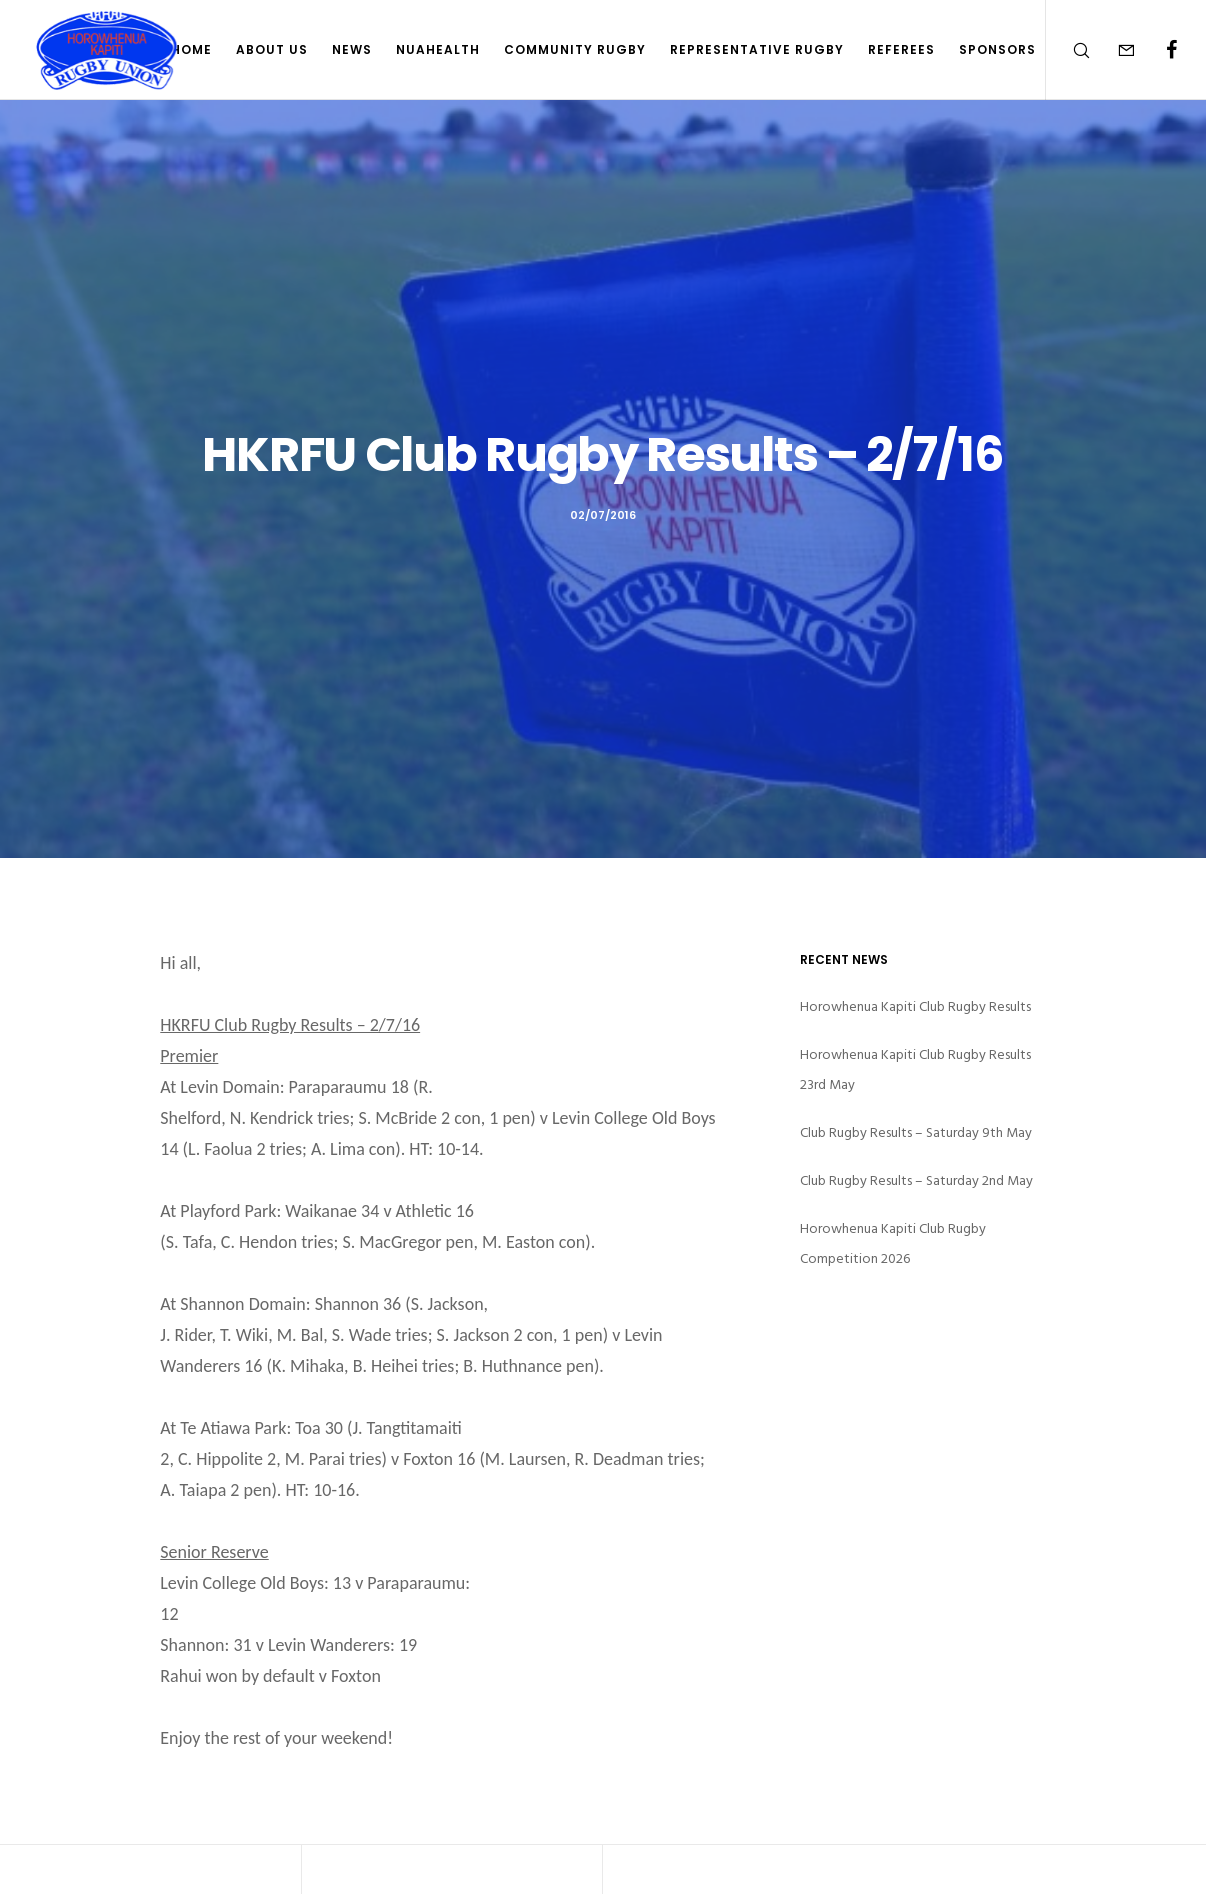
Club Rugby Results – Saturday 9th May (916, 1132)
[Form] (1113, 50)
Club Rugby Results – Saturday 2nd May (916, 1180)
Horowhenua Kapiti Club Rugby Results (915, 1006)
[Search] (1068, 50)
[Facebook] (1158, 50)
